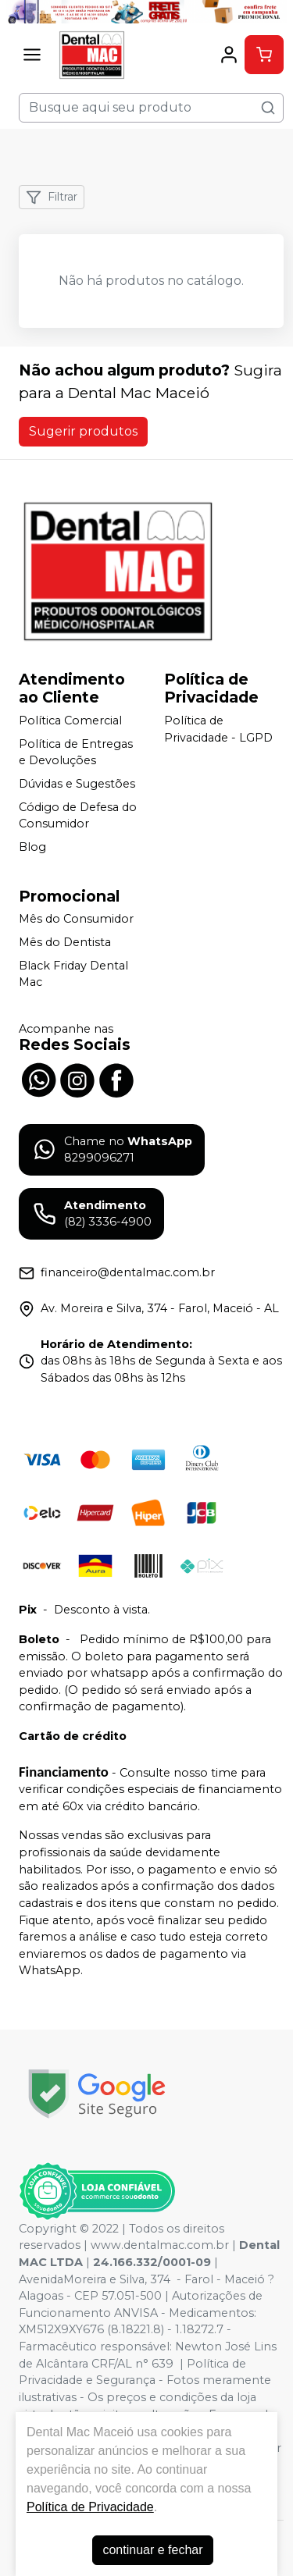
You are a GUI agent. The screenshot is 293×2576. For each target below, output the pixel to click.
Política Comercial (70, 720)
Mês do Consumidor (76, 920)
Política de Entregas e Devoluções (76, 752)
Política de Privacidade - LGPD (218, 729)
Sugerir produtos (83, 431)
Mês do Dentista (65, 942)
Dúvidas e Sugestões (77, 784)
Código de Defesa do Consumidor (78, 815)
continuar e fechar (152, 2549)
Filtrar (51, 197)
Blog (32, 847)
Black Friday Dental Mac (73, 974)
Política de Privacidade (90, 2507)
